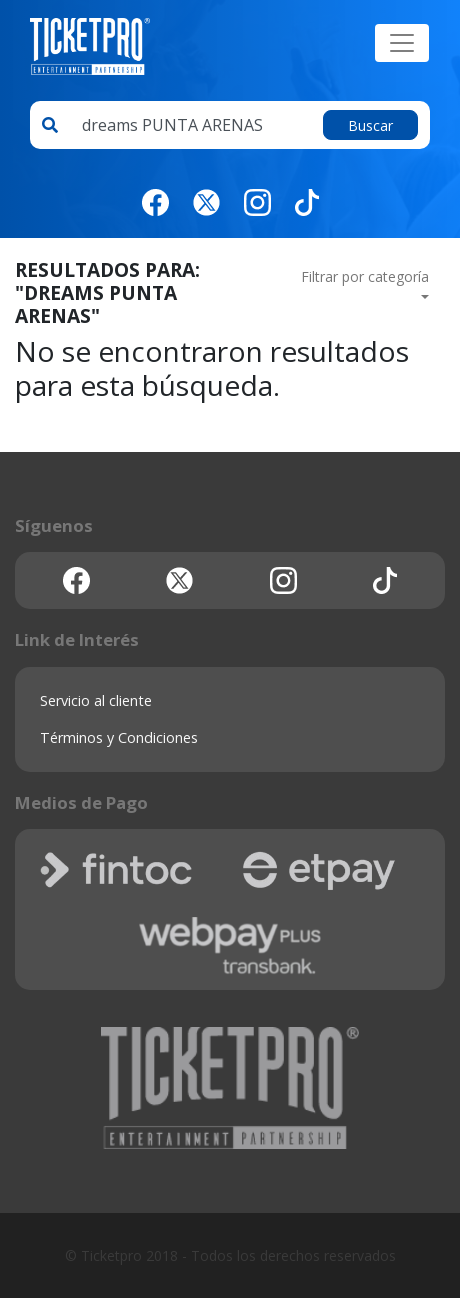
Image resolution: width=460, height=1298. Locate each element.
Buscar (370, 125)
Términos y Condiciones (119, 737)
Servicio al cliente (96, 700)
